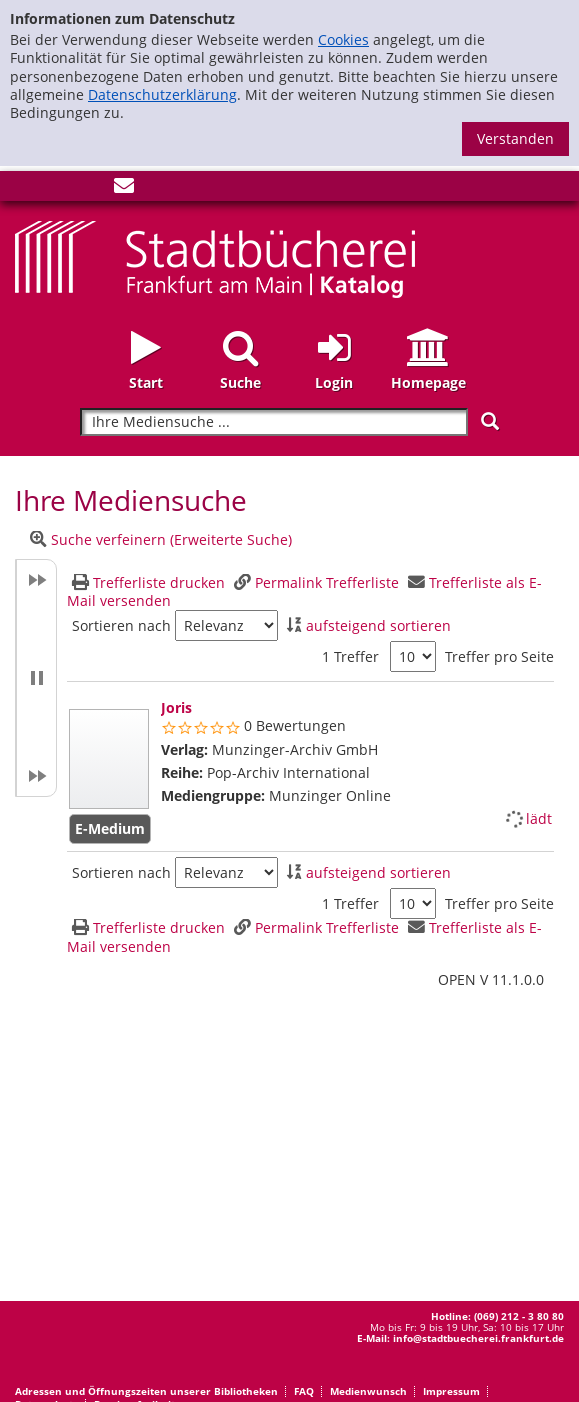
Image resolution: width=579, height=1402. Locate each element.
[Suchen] (490, 421)
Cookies (343, 39)
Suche (240, 382)
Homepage (428, 382)
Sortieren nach (121, 626)
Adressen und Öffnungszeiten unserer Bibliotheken (146, 1391)
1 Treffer (350, 656)
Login (334, 382)
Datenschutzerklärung (162, 94)
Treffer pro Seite (499, 657)
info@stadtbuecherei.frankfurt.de (478, 1338)
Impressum (451, 1391)
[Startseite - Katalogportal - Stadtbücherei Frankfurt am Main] (215, 257)
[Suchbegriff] (273, 422)
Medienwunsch (368, 1391)
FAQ (304, 1391)
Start (146, 382)
